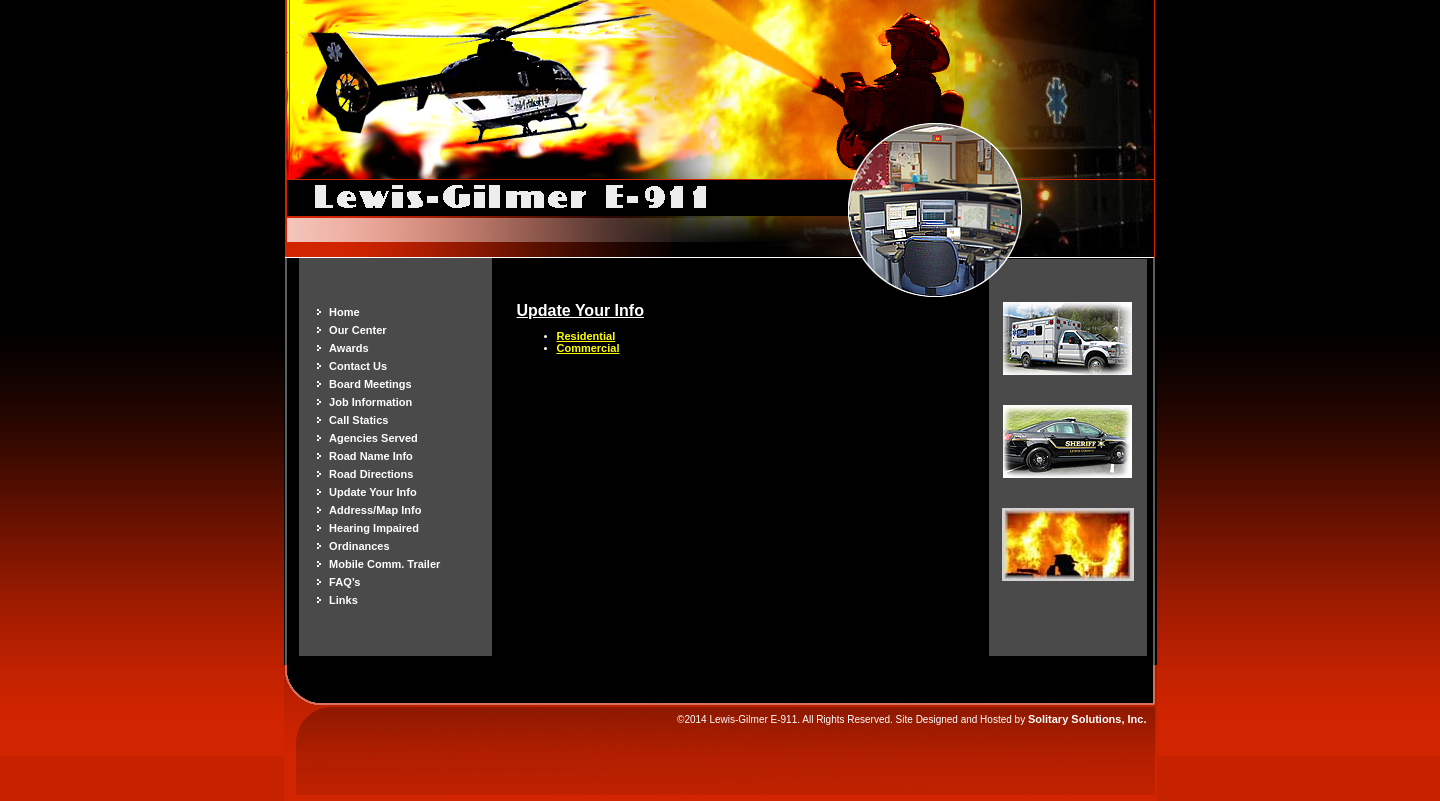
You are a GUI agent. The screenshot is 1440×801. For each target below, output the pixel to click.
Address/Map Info (375, 510)
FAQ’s (344, 582)
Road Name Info (371, 456)
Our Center (357, 330)
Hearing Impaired (374, 528)
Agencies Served (373, 438)
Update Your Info (373, 492)
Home (344, 312)
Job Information (370, 402)
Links (343, 600)
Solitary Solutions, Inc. (1087, 719)
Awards (349, 348)
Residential (586, 336)
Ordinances (359, 546)
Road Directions (371, 474)
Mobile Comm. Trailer (384, 564)
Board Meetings (370, 384)
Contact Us (358, 366)
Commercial (588, 348)
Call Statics (358, 420)
